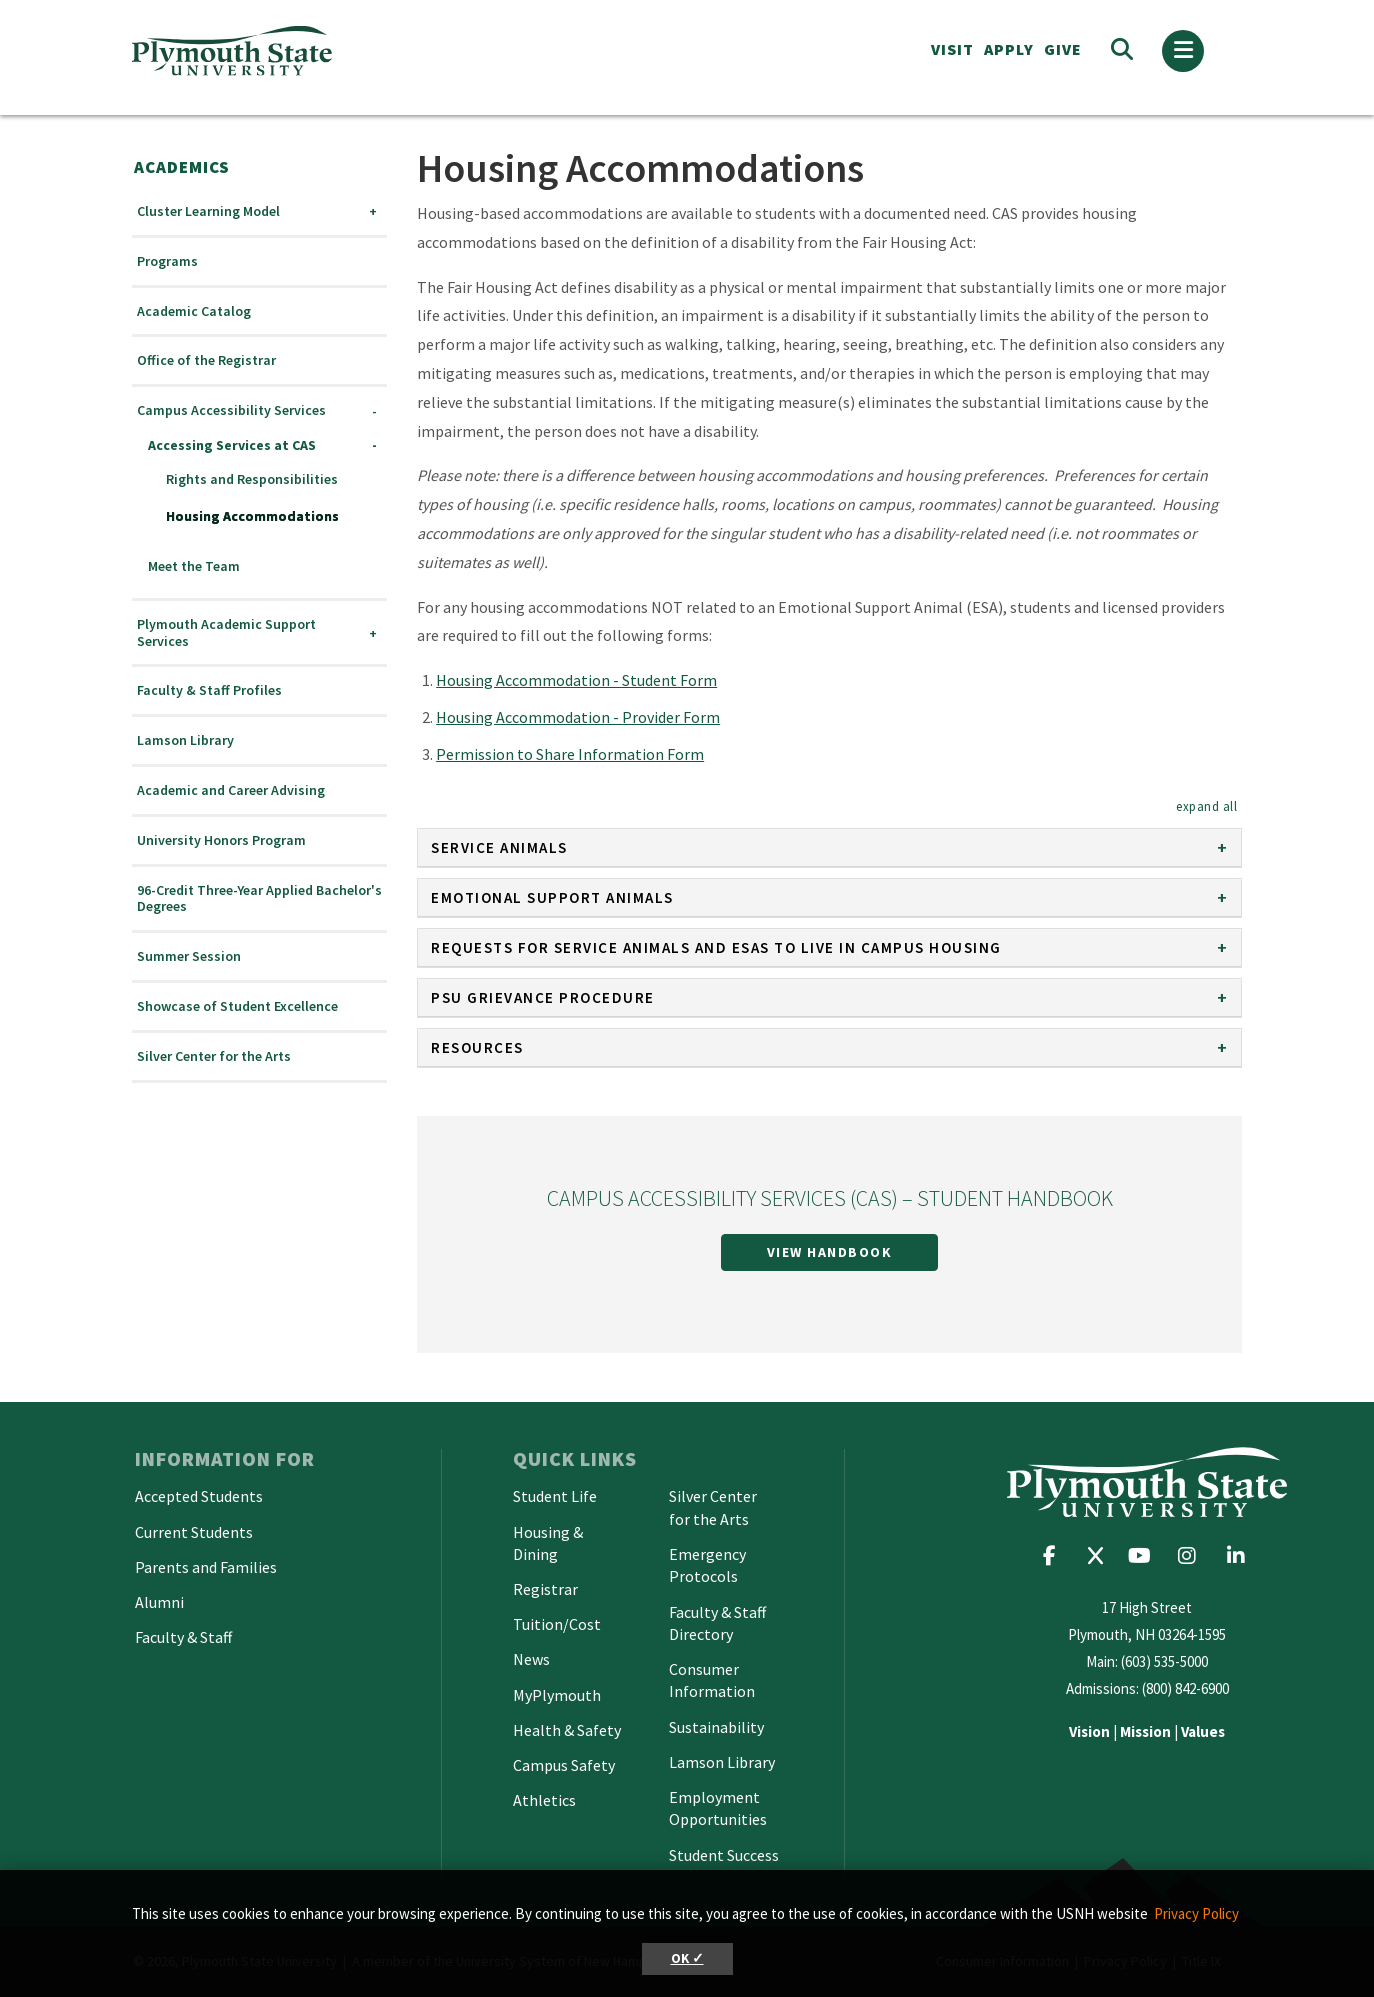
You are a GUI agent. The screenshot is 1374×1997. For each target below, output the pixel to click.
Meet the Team (194, 566)
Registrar (545, 1589)
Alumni (159, 1602)
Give (1063, 49)
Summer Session (189, 956)
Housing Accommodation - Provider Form (578, 717)
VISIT (952, 49)
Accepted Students (199, 1496)
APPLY (1009, 49)
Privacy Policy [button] (1196, 1913)
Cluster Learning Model (208, 211)
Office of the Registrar (206, 360)
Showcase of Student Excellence (237, 1006)
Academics (182, 167)
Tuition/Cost (557, 1624)
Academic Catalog (194, 311)
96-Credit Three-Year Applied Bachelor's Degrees (259, 899)
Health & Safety (567, 1730)
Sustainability (716, 1727)
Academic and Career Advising (231, 790)
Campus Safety (564, 1765)
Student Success (724, 1855)
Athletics (544, 1800)
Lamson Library (185, 740)
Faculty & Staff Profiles (209, 690)
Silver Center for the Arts (214, 1056)
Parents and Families (206, 1567)
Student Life (555, 1496)
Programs (167, 261)
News (531, 1659)
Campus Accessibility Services (231, 410)
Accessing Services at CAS (232, 445)
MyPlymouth (557, 1695)
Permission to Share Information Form (570, 754)
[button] (1206, 806)
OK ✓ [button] (687, 1958)
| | (1147, 1731)
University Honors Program (221, 840)
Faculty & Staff (183, 1637)
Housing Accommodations (252, 516)
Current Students (194, 1532)
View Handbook (830, 1252)
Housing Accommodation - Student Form (576, 680)
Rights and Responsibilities (252, 479)
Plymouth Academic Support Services (226, 633)
